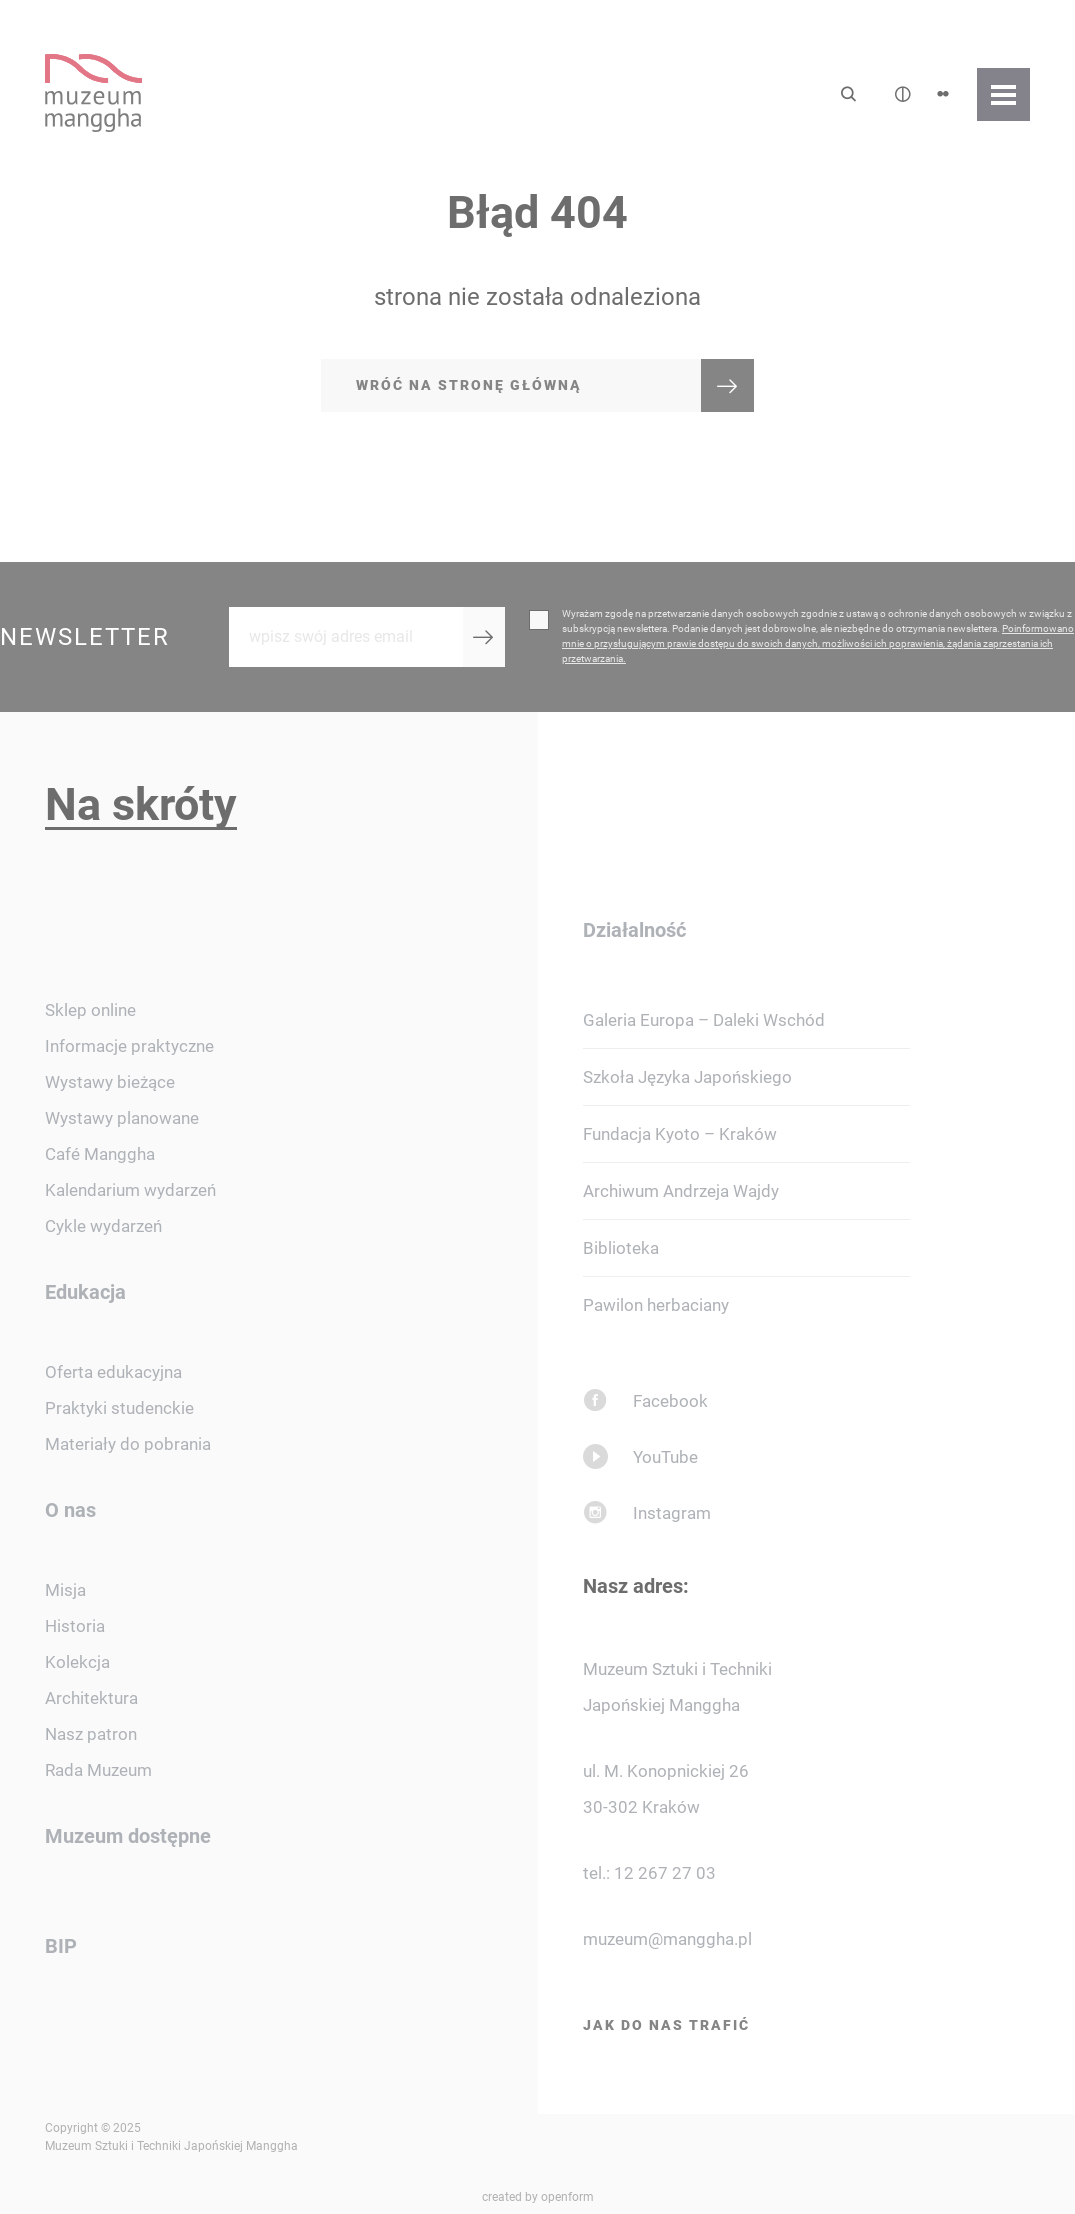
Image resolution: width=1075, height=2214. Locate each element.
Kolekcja (77, 1662)
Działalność (634, 930)
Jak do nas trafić (666, 2025)
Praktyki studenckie (119, 1408)
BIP (61, 1946)
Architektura (91, 1698)
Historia (75, 1626)
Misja (65, 1590)
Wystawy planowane (122, 1118)
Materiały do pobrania (128, 1444)
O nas (70, 1510)
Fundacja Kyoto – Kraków (680, 1134)
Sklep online (90, 1010)
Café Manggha (100, 1154)
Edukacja (85, 1292)
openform (567, 2197)
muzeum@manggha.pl (667, 1939)
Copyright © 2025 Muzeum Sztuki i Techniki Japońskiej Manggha (171, 2137)
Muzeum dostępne (128, 1836)
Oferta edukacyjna (113, 1372)
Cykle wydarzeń (103, 1226)
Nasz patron (91, 1734)
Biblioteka (621, 1248)
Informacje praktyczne (129, 1046)
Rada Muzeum (98, 1770)
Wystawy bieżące (110, 1082)
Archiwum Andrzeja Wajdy (681, 1191)
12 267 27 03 (665, 1873)
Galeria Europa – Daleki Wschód (704, 1020)
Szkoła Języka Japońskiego (687, 1077)
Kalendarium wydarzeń (130, 1190)
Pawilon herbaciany (656, 1305)
